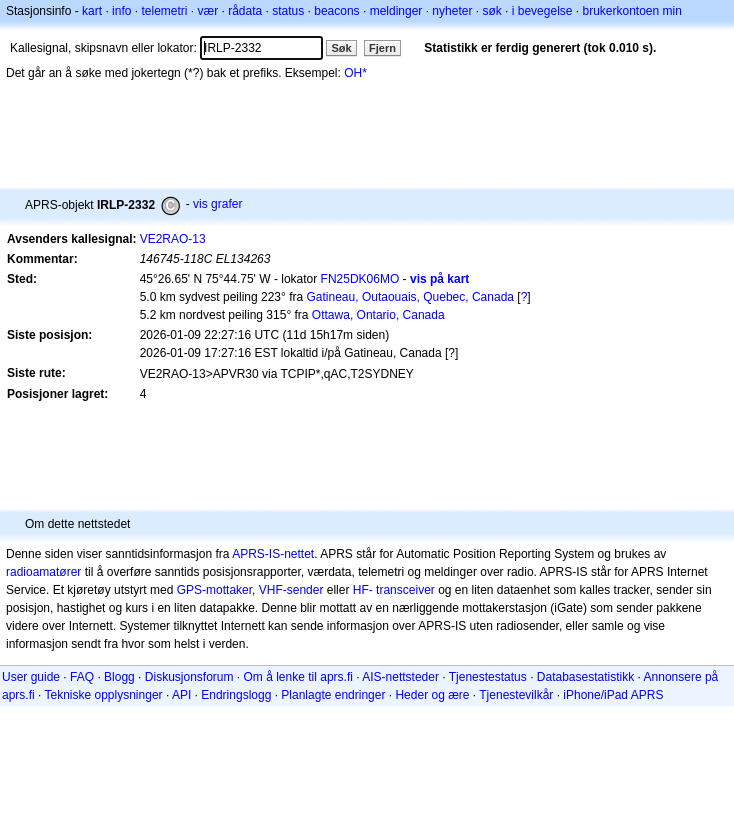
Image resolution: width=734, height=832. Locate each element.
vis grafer (217, 204)
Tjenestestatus (488, 677)
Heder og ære (432, 695)
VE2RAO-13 (173, 239)
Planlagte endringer (333, 695)
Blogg (119, 677)
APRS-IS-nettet (273, 554)
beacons (336, 11)
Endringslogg (236, 695)
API (181, 695)
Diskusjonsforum (189, 677)
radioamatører (43, 572)
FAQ (82, 677)
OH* (355, 73)
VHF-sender (291, 590)
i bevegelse (542, 11)
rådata (245, 11)
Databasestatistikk (585, 677)
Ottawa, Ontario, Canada (378, 315)
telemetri (164, 11)
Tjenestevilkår (516, 695)
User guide (31, 677)
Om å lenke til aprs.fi (298, 677)
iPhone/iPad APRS (613, 695)
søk (491, 11)
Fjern (382, 48)
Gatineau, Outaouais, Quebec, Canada (410, 297)
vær (207, 11)
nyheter (452, 11)
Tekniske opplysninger (103, 695)
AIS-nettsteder (400, 677)
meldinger (396, 11)
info (121, 11)
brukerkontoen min (632, 11)
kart (92, 11)
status (288, 11)
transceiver (405, 590)
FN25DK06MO (360, 279)
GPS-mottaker (214, 590)
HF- (363, 590)
